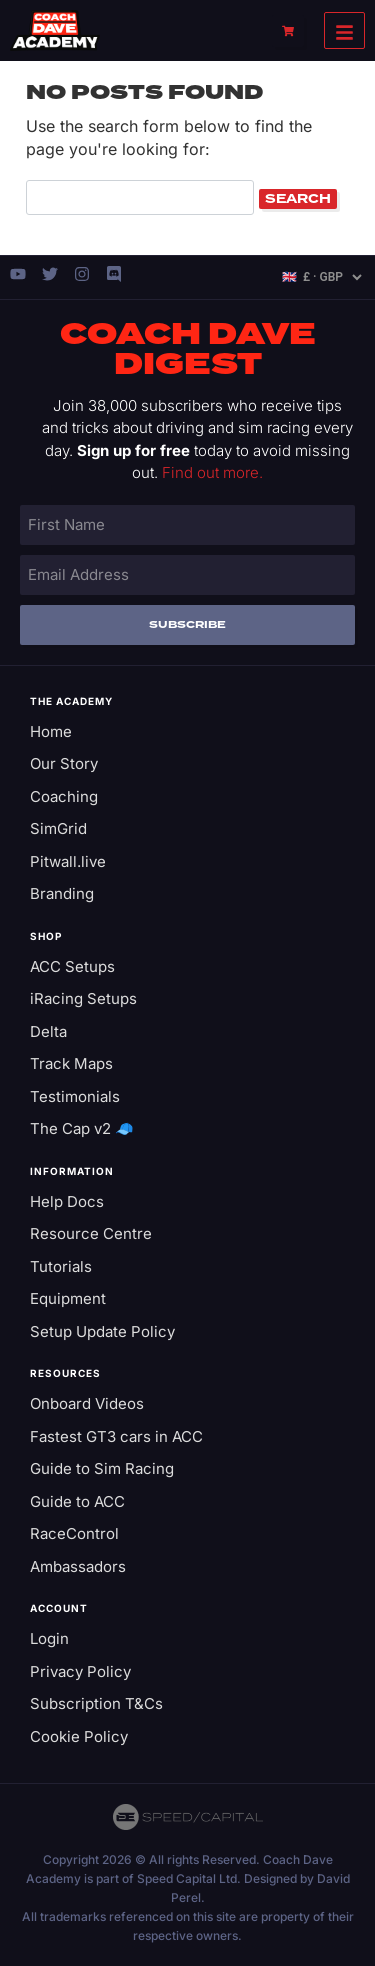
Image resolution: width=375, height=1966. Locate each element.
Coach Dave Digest (188, 350)
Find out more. (212, 472)
